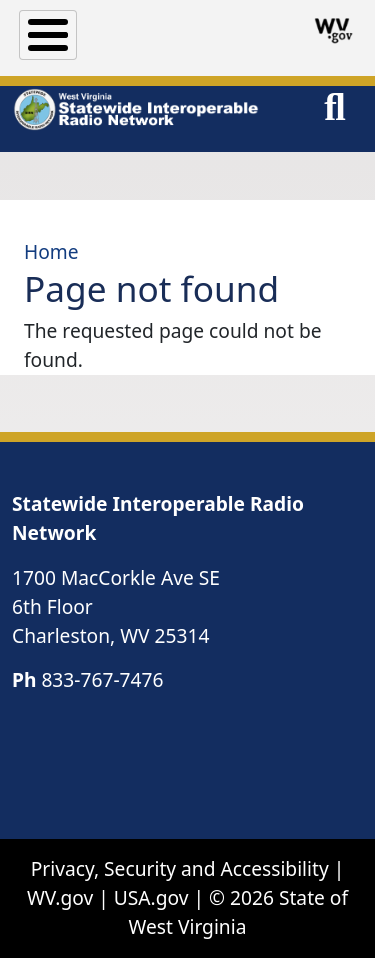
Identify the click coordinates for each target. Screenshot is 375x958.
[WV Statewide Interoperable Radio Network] (135, 109)
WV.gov (60, 897)
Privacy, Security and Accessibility (180, 868)
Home (51, 251)
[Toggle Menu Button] (48, 35)
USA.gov (151, 897)
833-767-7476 (102, 679)
